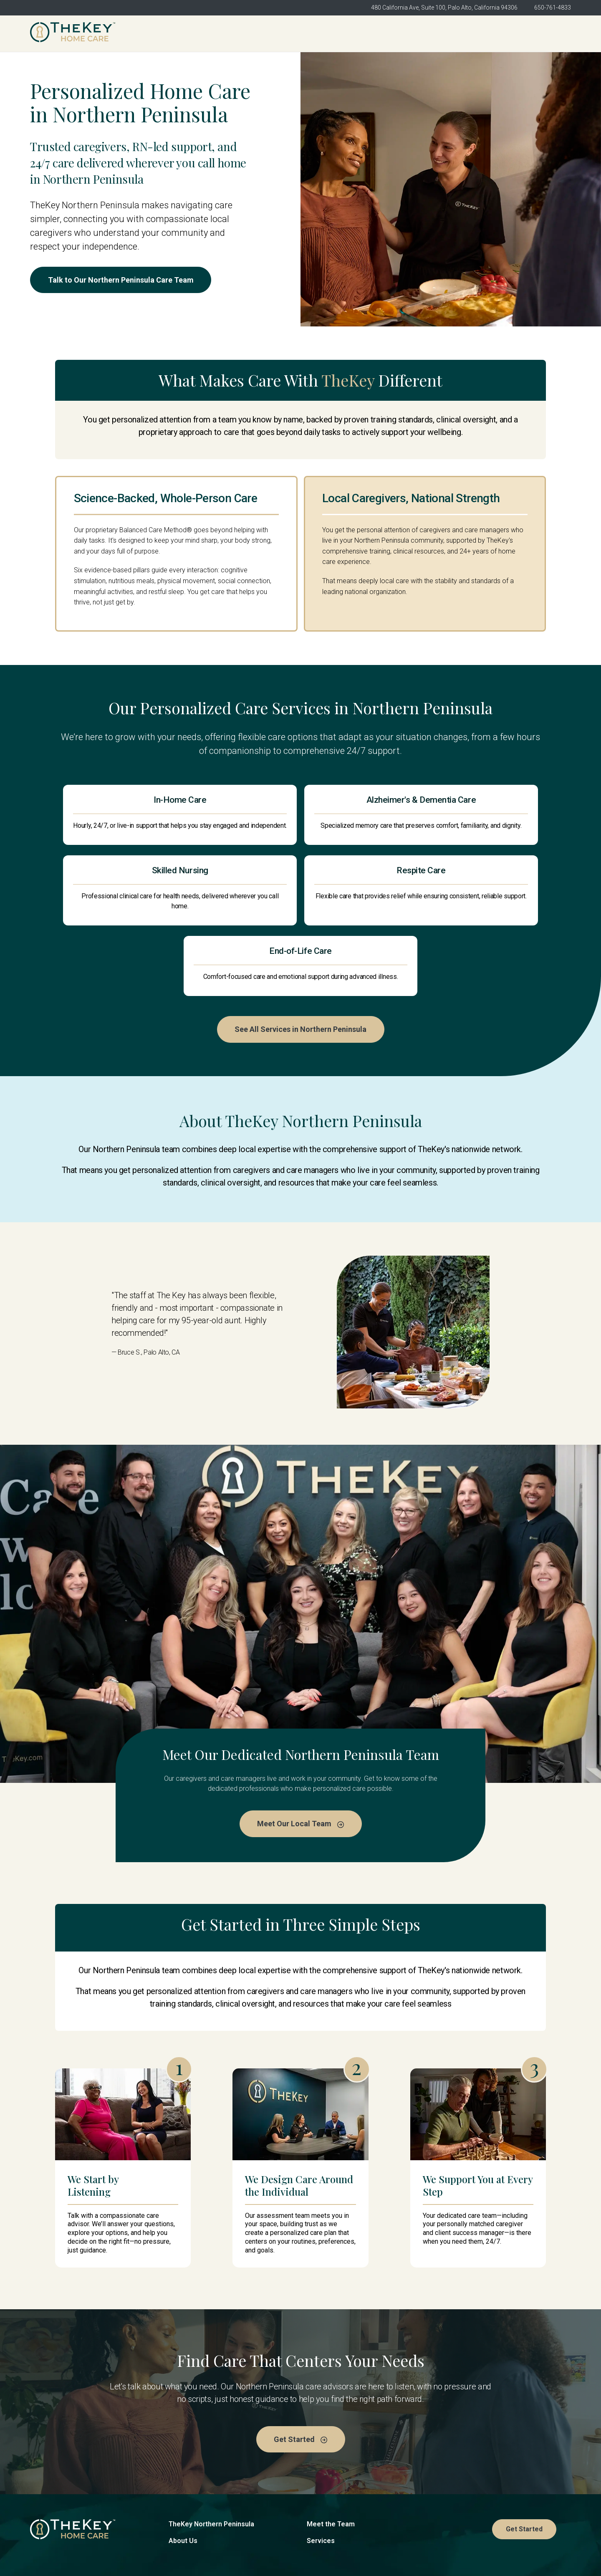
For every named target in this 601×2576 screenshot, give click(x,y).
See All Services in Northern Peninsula (300, 973)
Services (321, 2486)
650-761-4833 (552, 7)
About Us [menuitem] (306, 34)
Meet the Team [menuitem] (368, 34)
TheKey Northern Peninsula (211, 2469)
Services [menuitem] (430, 34)
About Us (183, 2486)
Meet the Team (331, 2469)
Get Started (542, 33)
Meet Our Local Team (300, 1768)
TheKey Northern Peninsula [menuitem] (226, 34)
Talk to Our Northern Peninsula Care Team (123, 280)
